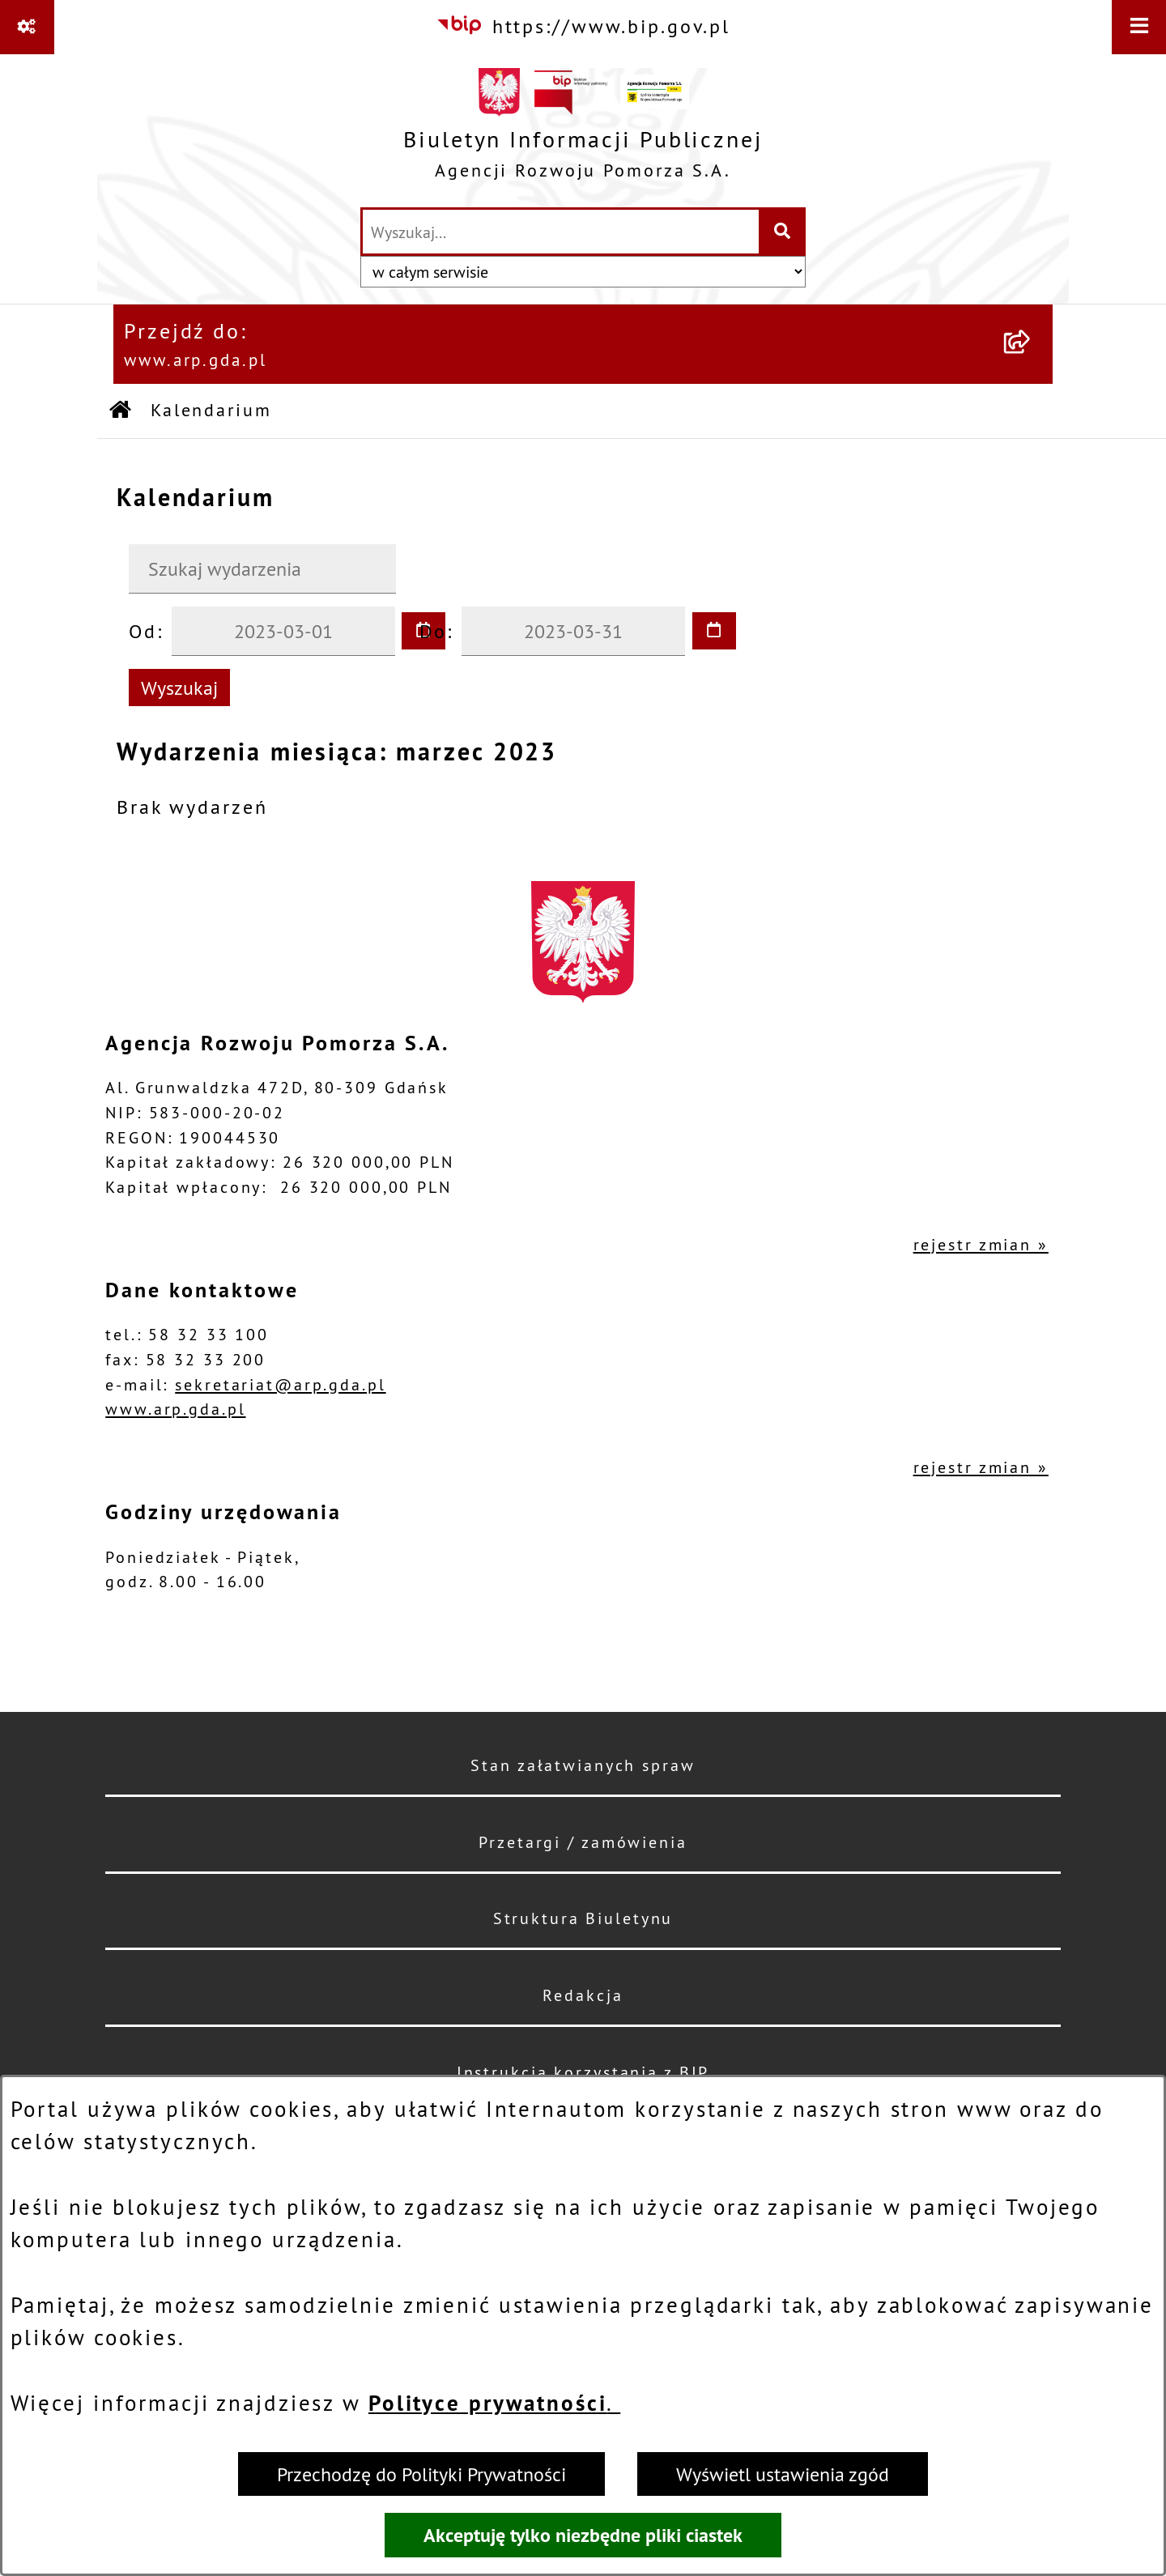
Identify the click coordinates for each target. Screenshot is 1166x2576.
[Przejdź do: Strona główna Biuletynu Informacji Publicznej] (121, 411)
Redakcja (583, 1995)
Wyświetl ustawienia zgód (782, 2474)
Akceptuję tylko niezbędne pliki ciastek (583, 2535)
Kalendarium (211, 410)
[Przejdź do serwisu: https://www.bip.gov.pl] (583, 26)
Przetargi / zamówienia (583, 1842)
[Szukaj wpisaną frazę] (783, 231)
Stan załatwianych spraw (582, 1765)
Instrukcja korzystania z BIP (583, 2072)
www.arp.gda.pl (175, 1409)
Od (143, 631)
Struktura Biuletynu (583, 1918)
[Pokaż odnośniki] (27, 27)
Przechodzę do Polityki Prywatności (421, 2474)
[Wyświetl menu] (1139, 27)
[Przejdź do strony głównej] (582, 129)
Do (433, 631)
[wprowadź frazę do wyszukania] (560, 231)
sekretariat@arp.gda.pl (280, 1384)
